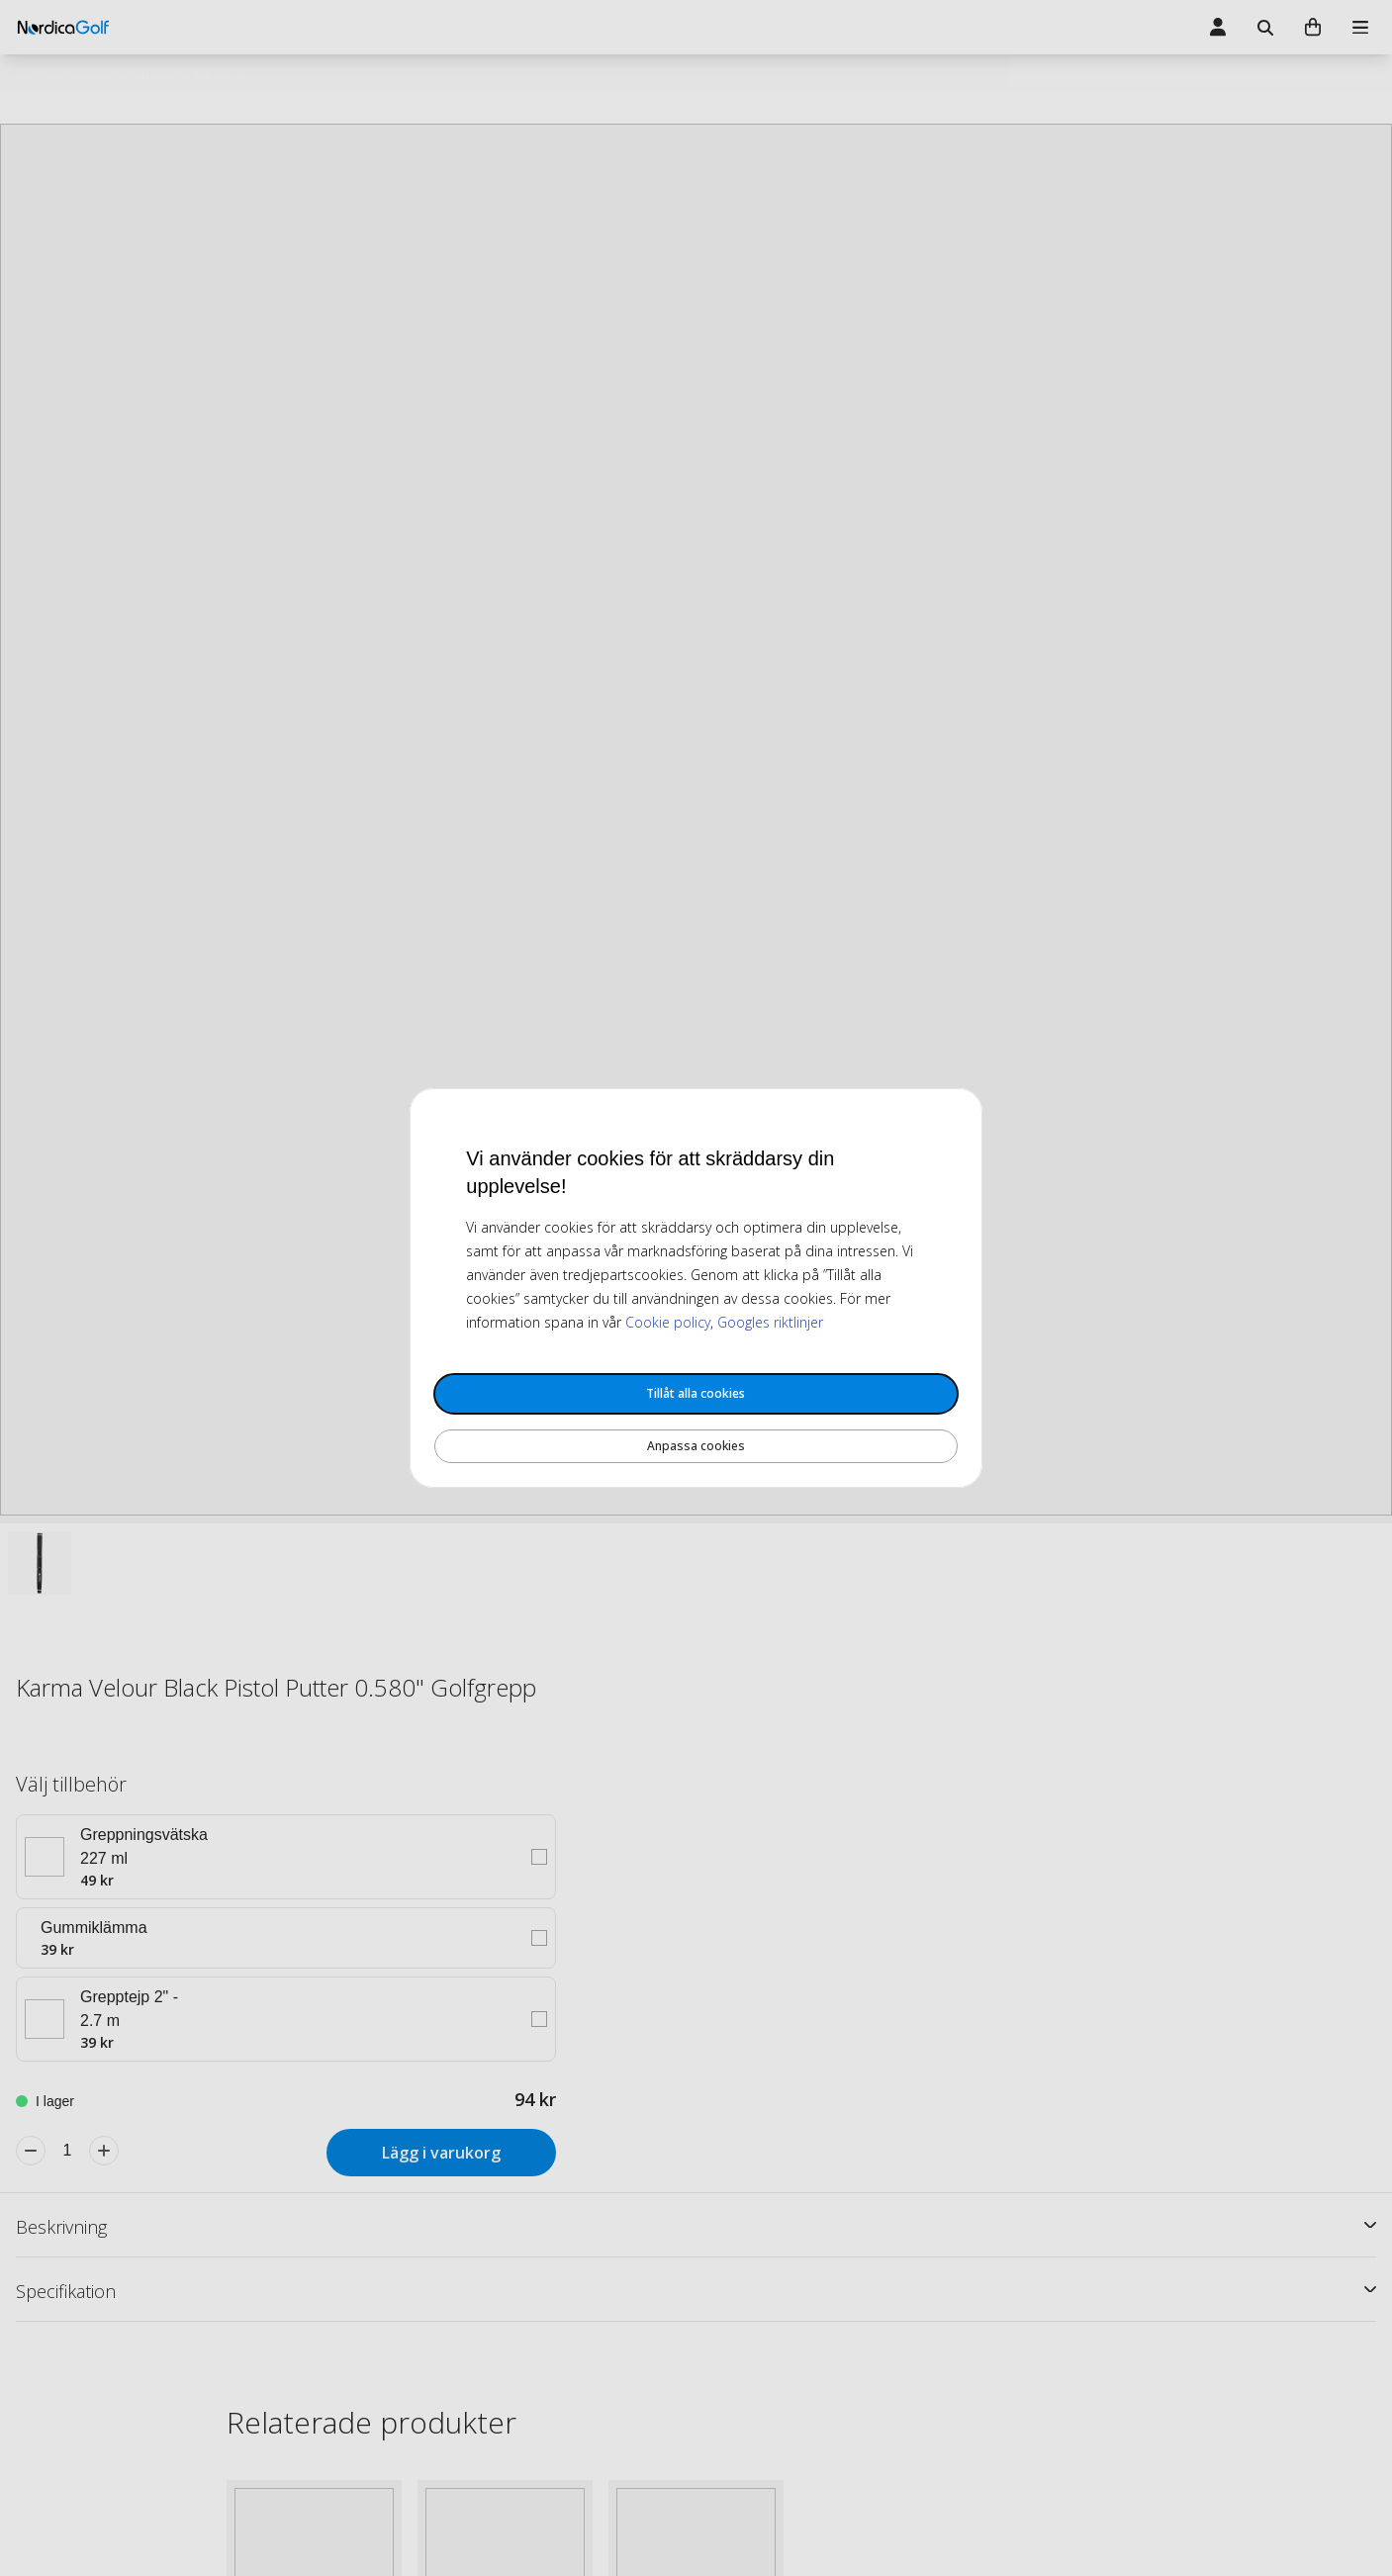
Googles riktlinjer (770, 1322)
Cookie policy (667, 1322)
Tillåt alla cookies (695, 1393)
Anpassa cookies (696, 1445)
